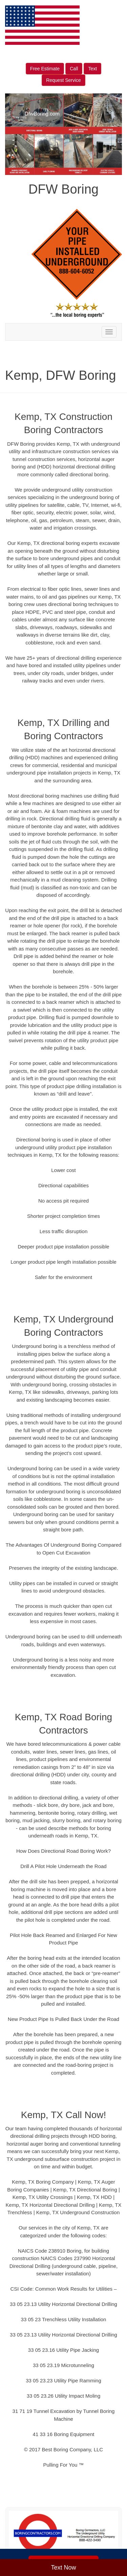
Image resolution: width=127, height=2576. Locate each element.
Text (92, 68)
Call (74, 68)
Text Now (63, 2567)
